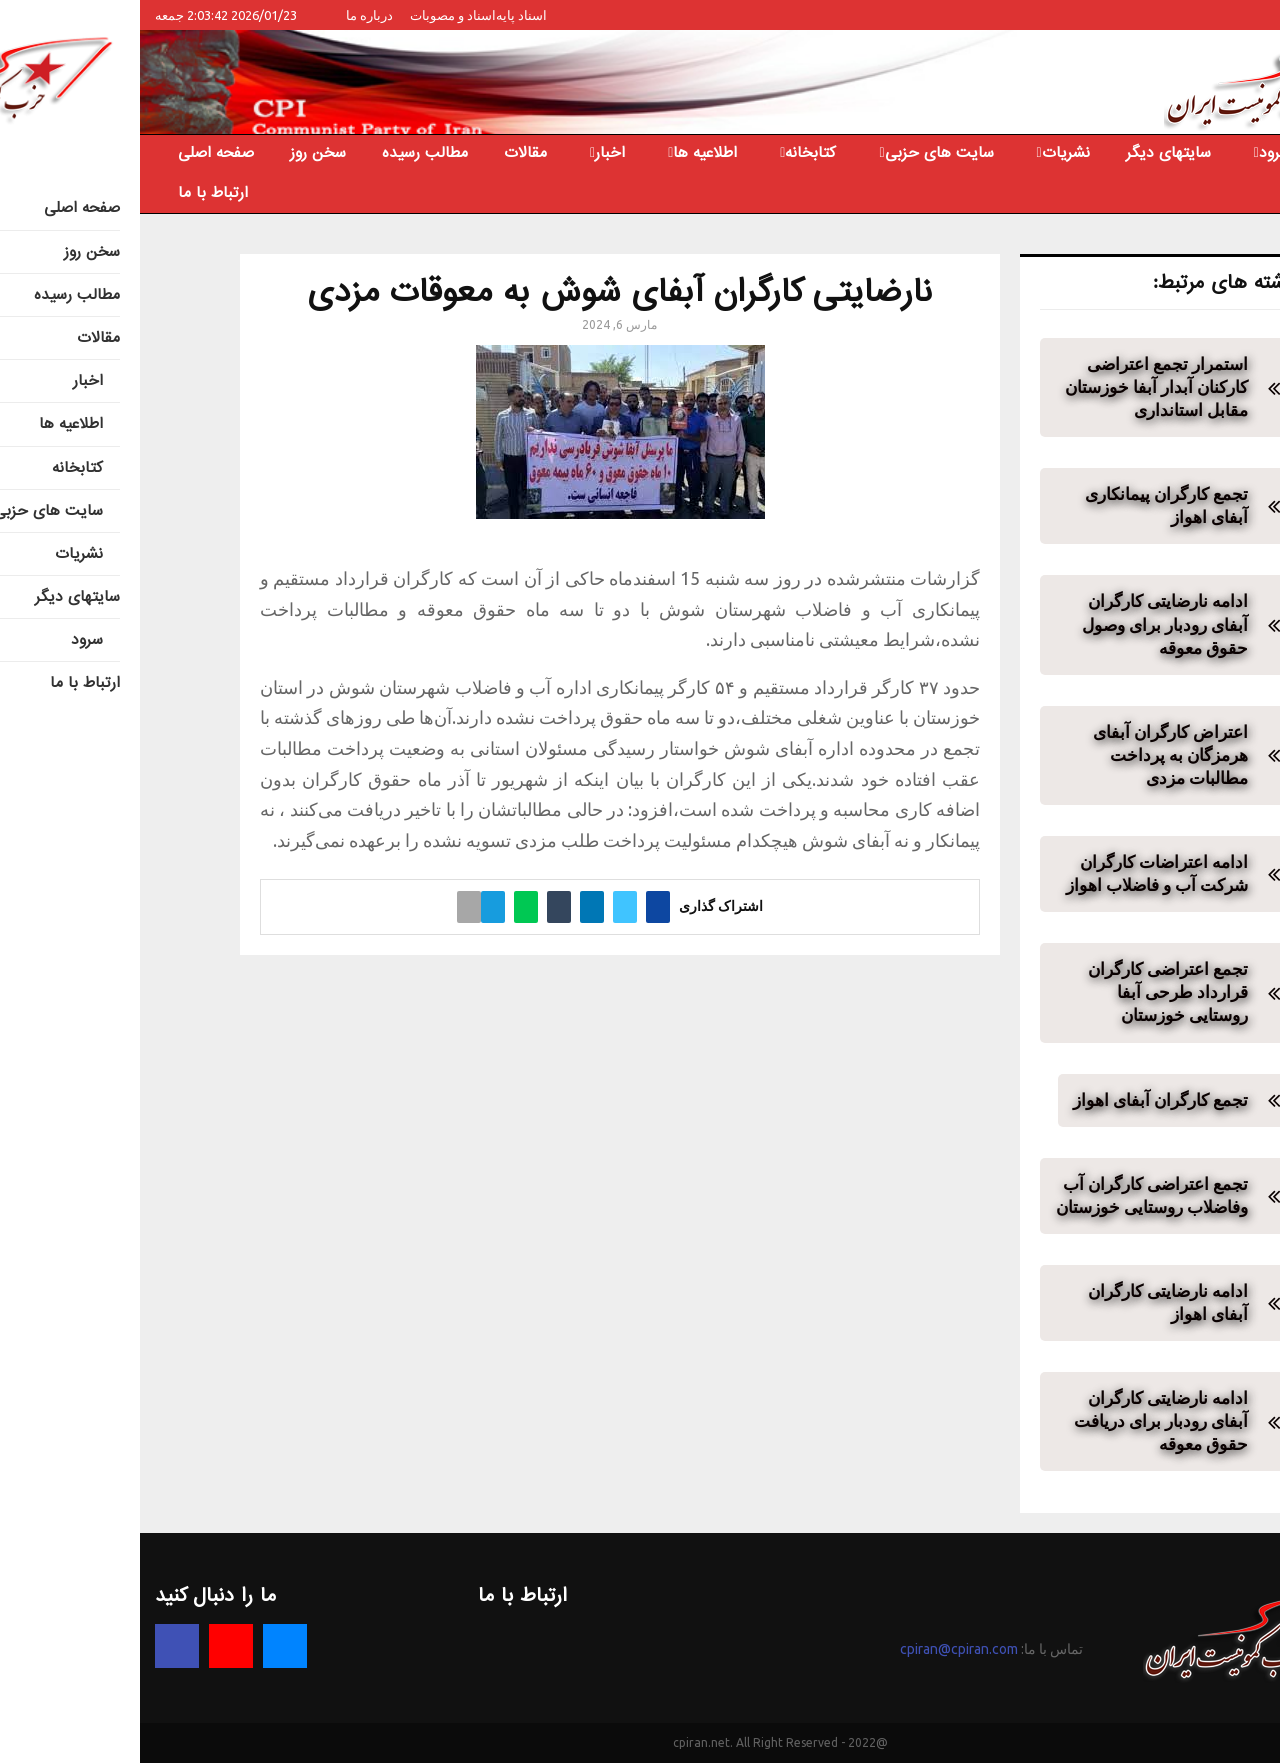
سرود (1135, 153)
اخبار (470, 153)
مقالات (385, 153)
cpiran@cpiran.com (819, 1649)
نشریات (926, 153)
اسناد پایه (381, 15)
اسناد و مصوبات (313, 15)
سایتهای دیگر (1028, 153)
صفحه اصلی (76, 153)
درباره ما (229, 15)
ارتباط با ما (73, 193)
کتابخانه (670, 153)
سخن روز (178, 153)
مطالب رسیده (285, 153)
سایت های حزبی (799, 153)
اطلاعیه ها (565, 153)
